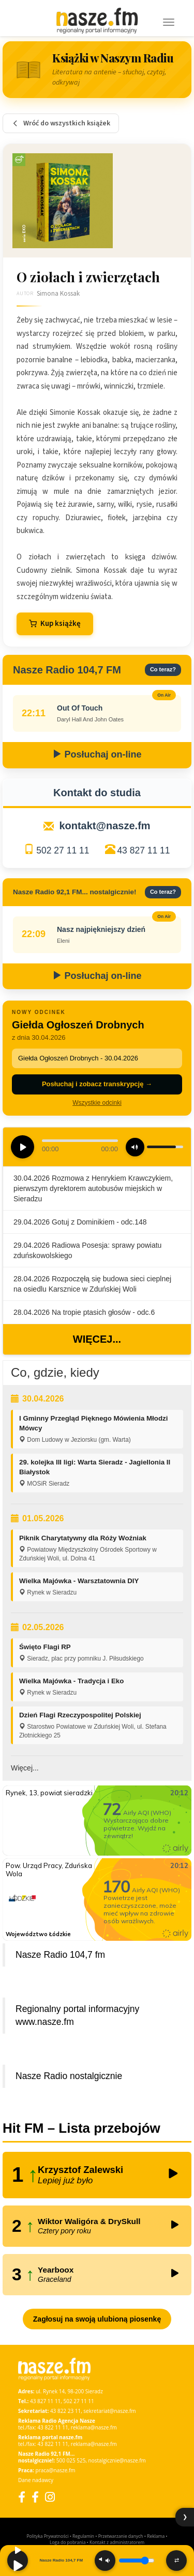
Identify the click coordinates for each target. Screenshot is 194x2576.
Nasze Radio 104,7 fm (60, 1955)
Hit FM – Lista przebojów (81, 2128)
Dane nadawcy (35, 2480)
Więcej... (97, 1339)
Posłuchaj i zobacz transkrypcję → (97, 1084)
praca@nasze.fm (56, 2470)
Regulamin (83, 2536)
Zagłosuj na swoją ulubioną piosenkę (97, 2319)
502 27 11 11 (62, 850)
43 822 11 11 (52, 2427)
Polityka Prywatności (47, 2536)
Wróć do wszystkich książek (60, 123)
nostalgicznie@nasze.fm (117, 2460)
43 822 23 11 (65, 2410)
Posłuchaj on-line (96, 754)
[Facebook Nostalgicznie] (35, 2497)
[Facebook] (21, 2497)
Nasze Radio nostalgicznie (69, 2076)
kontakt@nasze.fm (104, 825)
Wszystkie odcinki (97, 1102)
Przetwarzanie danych (120, 2536)
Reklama (156, 2536)
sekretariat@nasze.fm (109, 2410)
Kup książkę (55, 623)
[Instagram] (50, 2497)
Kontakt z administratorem (116, 2542)
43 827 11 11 (143, 850)
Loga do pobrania (67, 2542)
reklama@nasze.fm (94, 2427)
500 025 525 (71, 2460)
